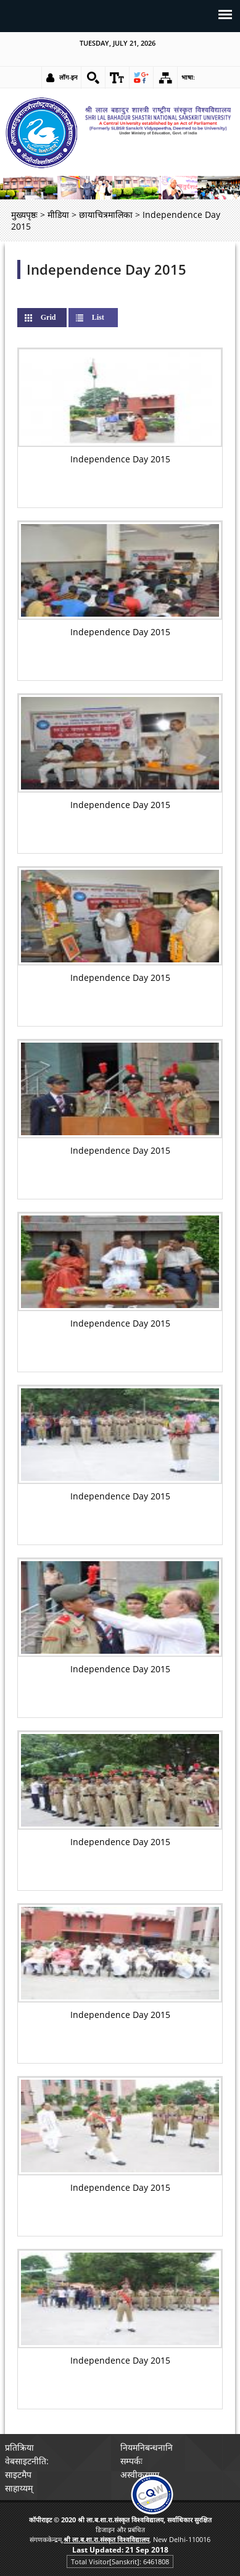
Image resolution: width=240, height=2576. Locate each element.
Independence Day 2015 (106, 269)
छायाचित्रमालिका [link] (106, 214)
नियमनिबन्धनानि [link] (146, 2447)
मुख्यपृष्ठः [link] (24, 214)
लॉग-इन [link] (68, 77)
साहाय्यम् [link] (19, 2488)
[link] (93, 78)
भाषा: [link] (188, 77)
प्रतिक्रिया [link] (19, 2447)
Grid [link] (58, 317)
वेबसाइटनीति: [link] (27, 2461)
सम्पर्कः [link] (131, 2461)
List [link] (98, 317)
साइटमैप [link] (18, 2474)
